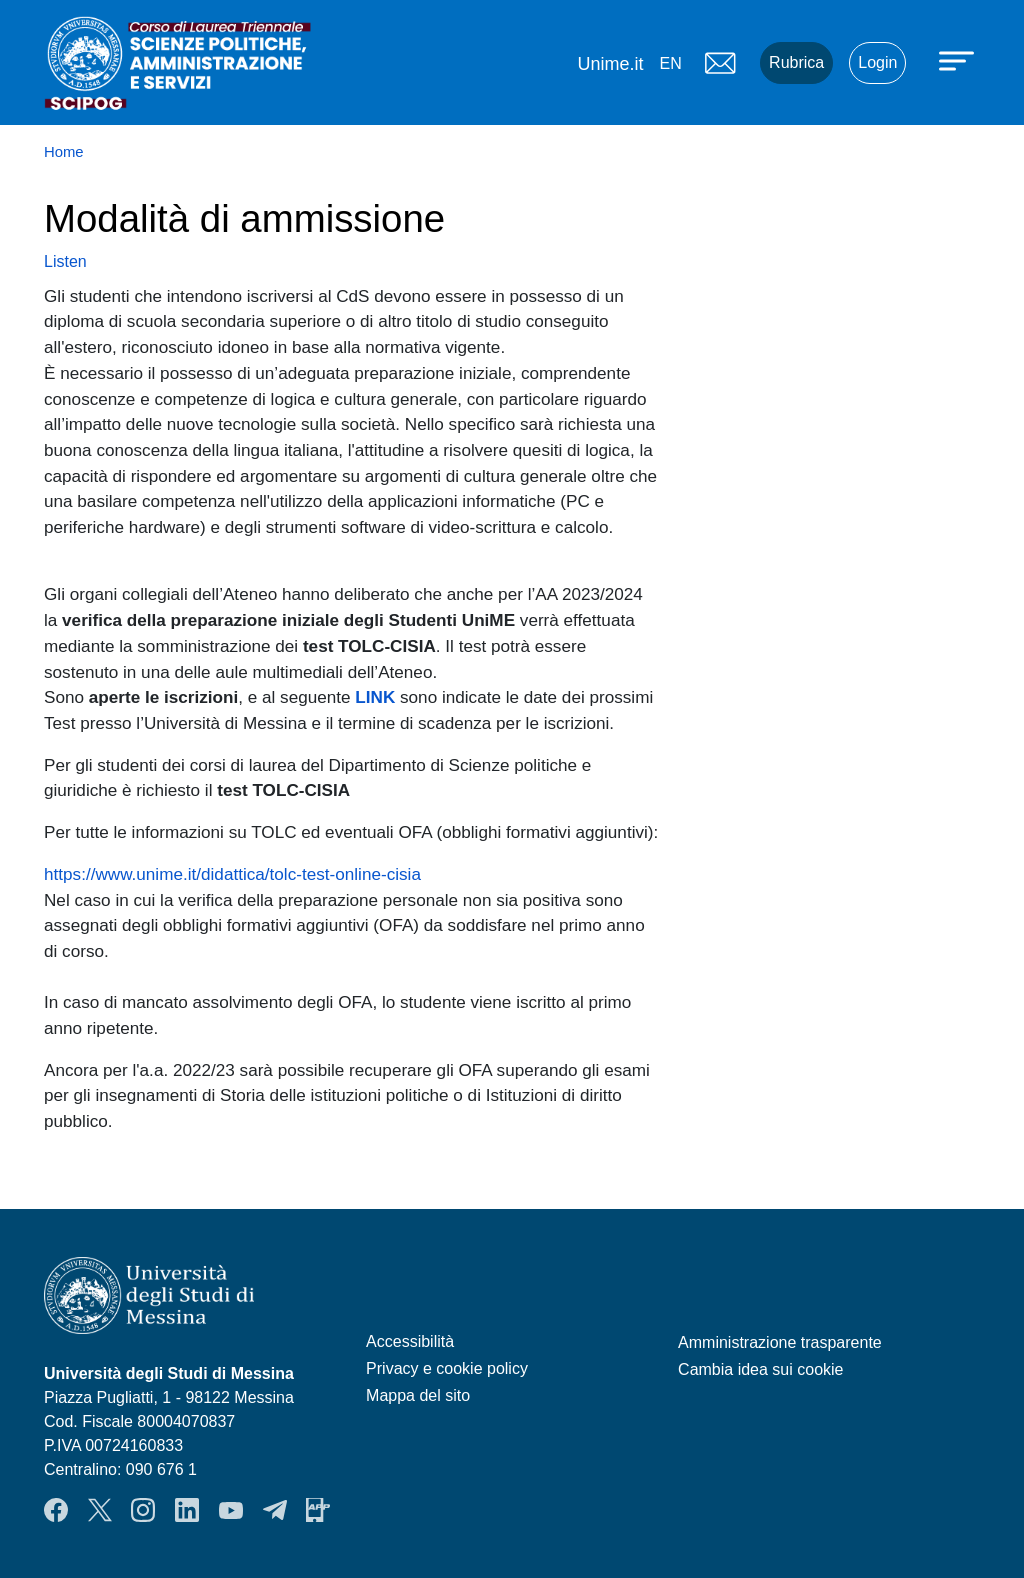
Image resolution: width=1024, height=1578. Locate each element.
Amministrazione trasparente (780, 1342)
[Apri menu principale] (959, 60)
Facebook (56, 1510)
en (670, 63)
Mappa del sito (418, 1395)
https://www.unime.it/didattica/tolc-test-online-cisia (232, 874)
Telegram (275, 1510)
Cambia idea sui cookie (760, 1369)
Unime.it (610, 64)
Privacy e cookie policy (447, 1368)
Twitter (100, 1510)
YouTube (231, 1510)
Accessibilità (410, 1341)
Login (877, 62)
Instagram (143, 1510)
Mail (720, 63)
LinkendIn (187, 1510)
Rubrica (796, 62)
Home (64, 152)
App (318, 1510)
